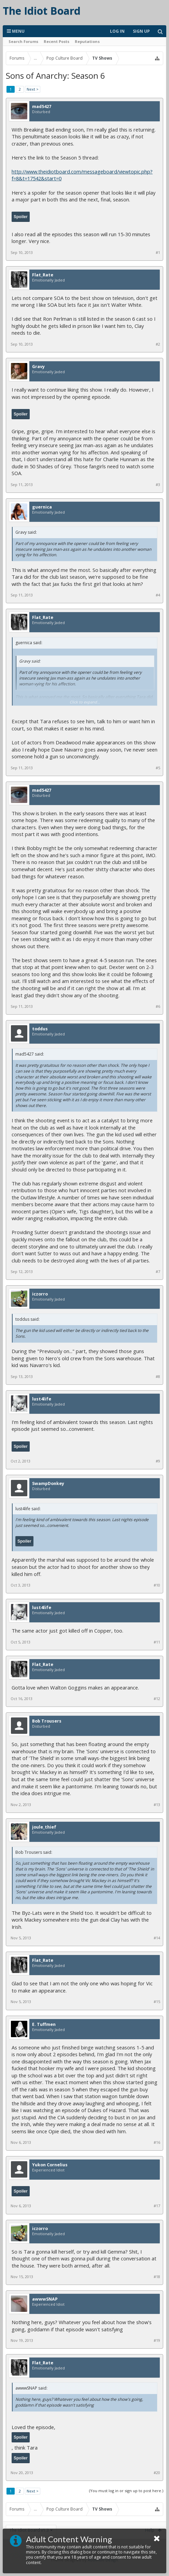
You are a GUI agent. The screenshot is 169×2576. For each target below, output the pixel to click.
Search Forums (23, 41)
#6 (158, 1006)
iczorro (40, 1294)
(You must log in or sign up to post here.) (126, 2490)
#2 (158, 344)
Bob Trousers (46, 1721)
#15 (157, 2001)
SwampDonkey (48, 1483)
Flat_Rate (42, 275)
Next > (33, 89)
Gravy (38, 366)
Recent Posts (56, 41)
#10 (157, 1585)
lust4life (41, 1399)
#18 (157, 2276)
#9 (158, 1461)
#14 (157, 1938)
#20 (157, 2472)
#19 (157, 2340)
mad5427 (41, 106)
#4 (158, 595)
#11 (157, 1642)
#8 (158, 1376)
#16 (157, 2142)
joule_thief (44, 1827)
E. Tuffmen (44, 2024)
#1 (158, 252)
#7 (158, 1271)
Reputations (87, 41)
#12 (157, 1698)
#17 (157, 2205)
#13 (157, 1804)
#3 (158, 484)
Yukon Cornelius (50, 2165)
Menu (16, 31)
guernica (42, 507)
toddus (40, 1029)
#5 (158, 768)
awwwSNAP (45, 2299)
